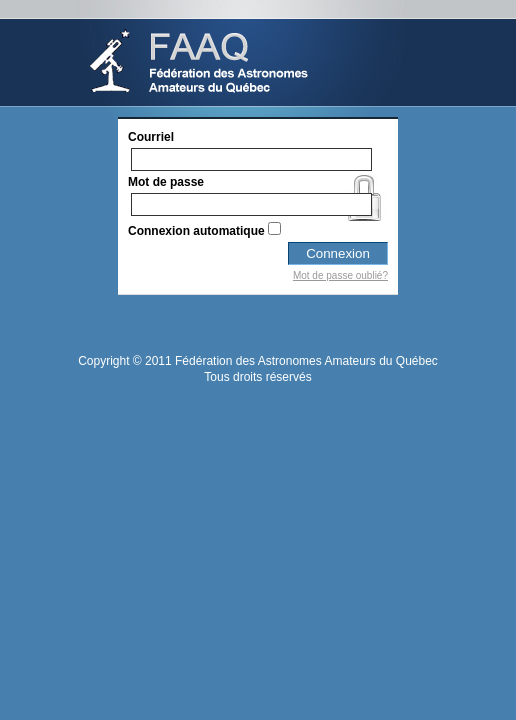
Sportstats (241, 53)
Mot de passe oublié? (340, 275)
